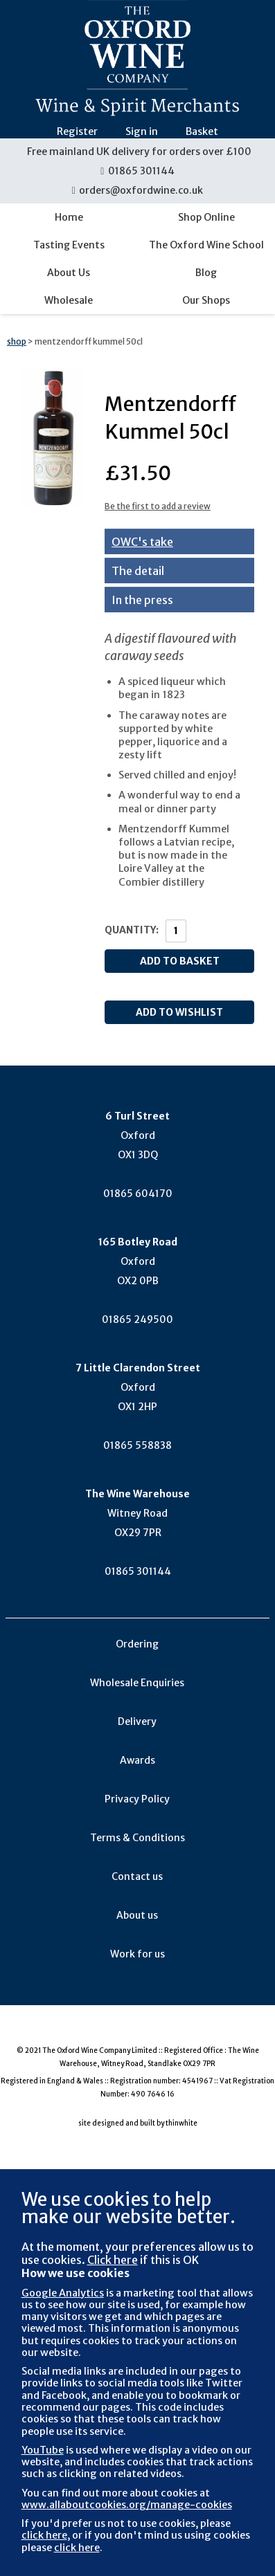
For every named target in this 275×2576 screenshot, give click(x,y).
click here (44, 2535)
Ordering (137, 1644)
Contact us (137, 1876)
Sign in (141, 131)
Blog (206, 272)
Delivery (137, 1721)
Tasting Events (69, 245)
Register (77, 131)
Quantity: (132, 930)
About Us (68, 272)
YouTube (42, 2450)
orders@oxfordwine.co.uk (138, 190)
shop (16, 341)
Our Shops (206, 300)
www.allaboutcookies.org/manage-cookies (126, 2505)
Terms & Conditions (137, 1837)
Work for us (137, 1954)
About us (137, 1915)
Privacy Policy (137, 1799)
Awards (137, 1760)
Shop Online (206, 217)
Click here (112, 2260)
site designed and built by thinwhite (137, 2123)
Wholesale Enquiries (137, 1683)
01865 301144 (137, 171)
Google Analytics (62, 2293)
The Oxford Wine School (206, 245)
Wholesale (68, 300)
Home (69, 217)
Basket (202, 131)
